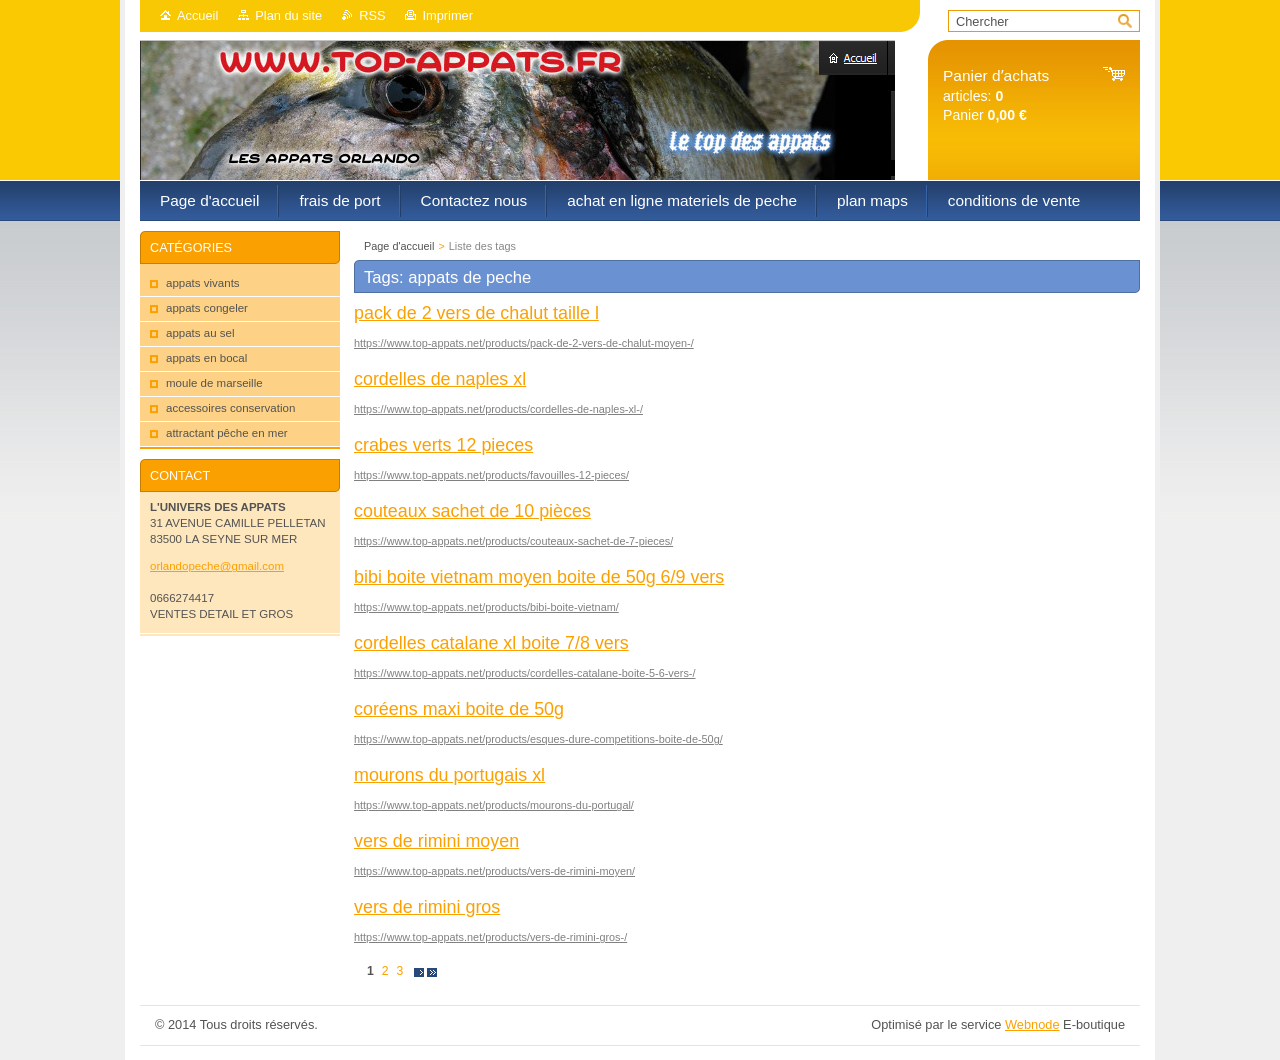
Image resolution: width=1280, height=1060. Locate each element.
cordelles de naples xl (440, 379)
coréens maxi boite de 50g (459, 709)
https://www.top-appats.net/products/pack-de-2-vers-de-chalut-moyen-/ (524, 343)
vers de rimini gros (427, 907)
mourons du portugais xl (449, 775)
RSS (372, 15)
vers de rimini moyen (436, 841)
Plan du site (288, 15)
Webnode (1032, 1024)
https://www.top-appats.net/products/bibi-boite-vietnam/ (486, 607)
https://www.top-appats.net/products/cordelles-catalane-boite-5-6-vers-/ (525, 673)
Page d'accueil (399, 246)
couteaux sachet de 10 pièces (472, 511)
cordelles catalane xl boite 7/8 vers (491, 643)
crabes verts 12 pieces (443, 445)
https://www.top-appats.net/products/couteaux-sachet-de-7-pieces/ (513, 541)
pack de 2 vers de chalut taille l (476, 313)
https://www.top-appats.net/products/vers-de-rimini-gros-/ (490, 937)
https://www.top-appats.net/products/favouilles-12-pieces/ (491, 475)
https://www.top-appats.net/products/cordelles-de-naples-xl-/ (498, 409)
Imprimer (447, 15)
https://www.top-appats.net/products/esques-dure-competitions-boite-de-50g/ (538, 739)
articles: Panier (996, 95)
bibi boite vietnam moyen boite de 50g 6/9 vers (539, 577)
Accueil (197, 15)
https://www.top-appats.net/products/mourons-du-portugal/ (494, 805)
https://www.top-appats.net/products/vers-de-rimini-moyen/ (494, 871)
